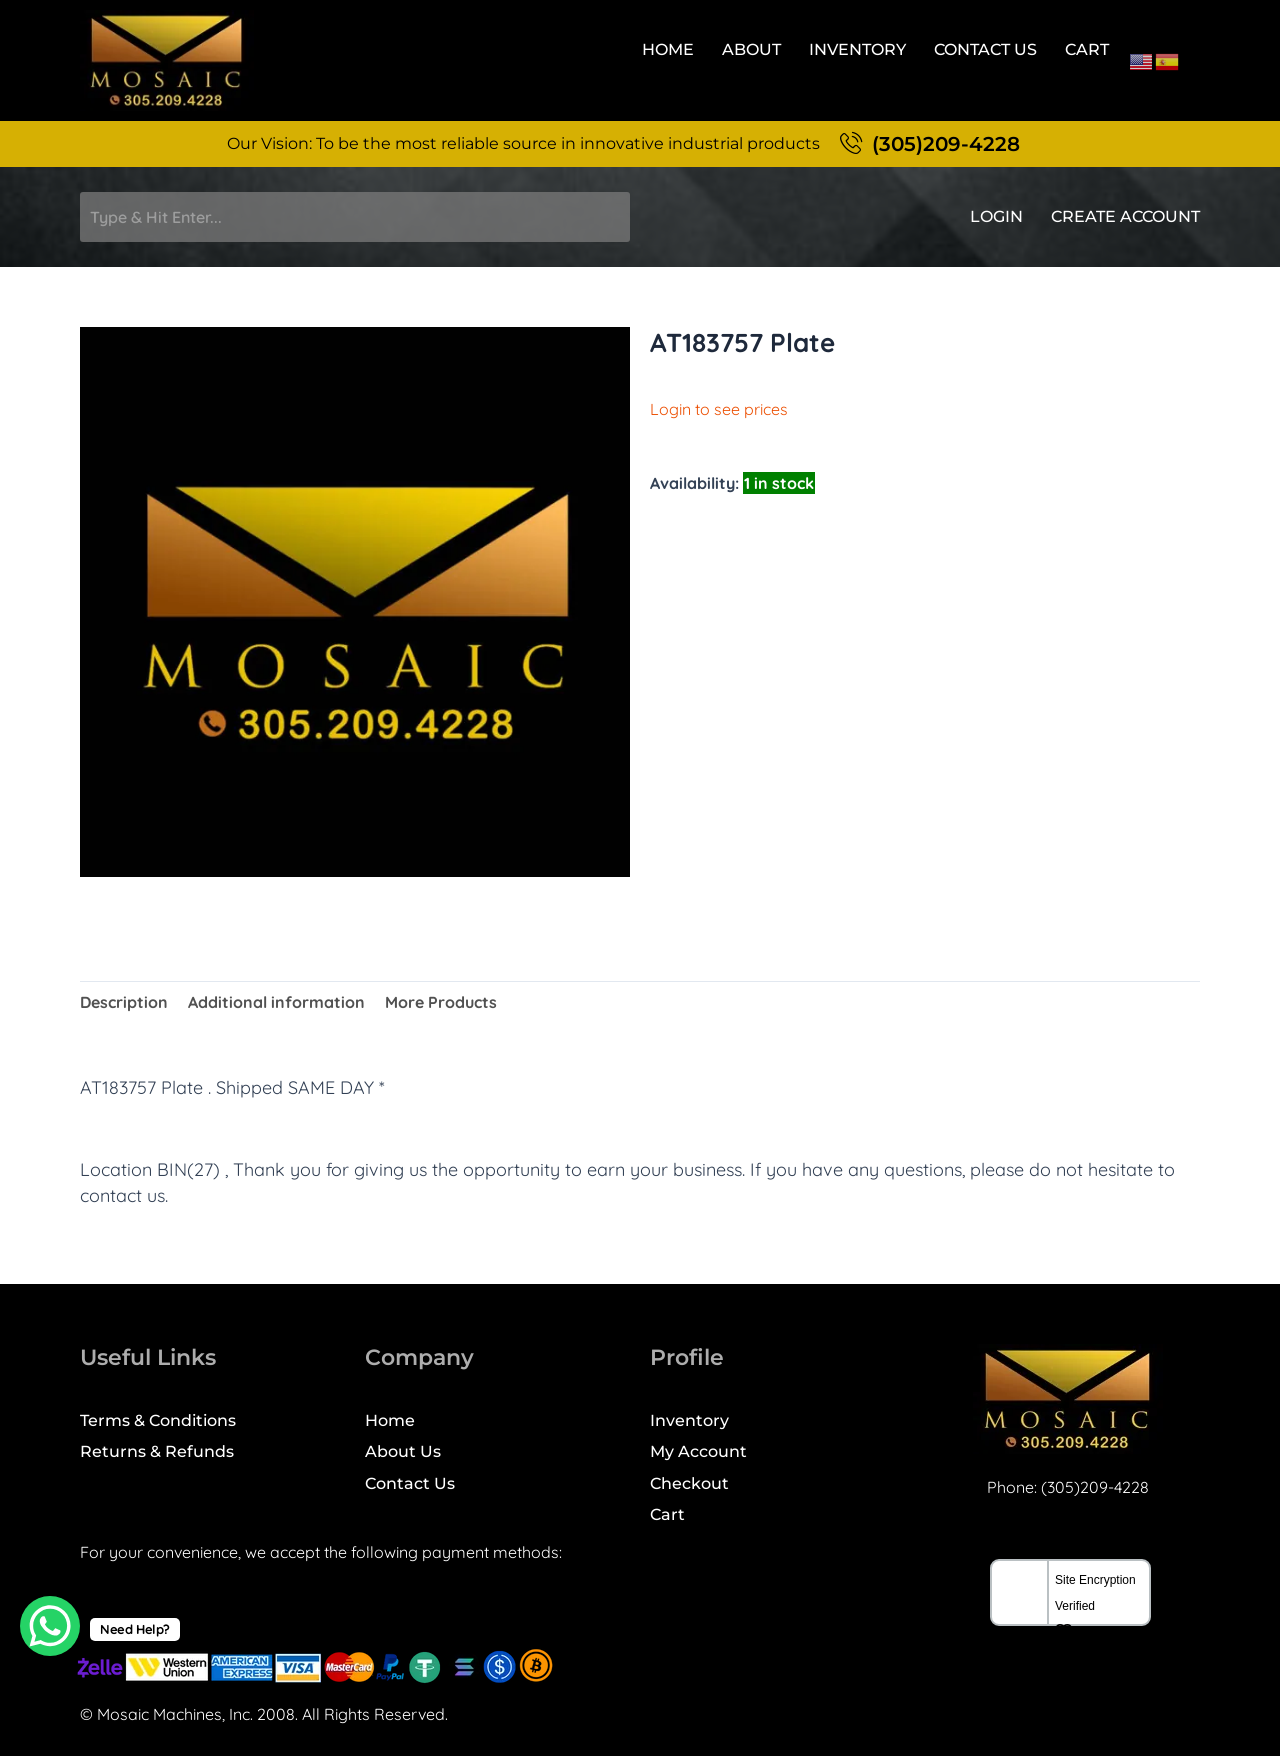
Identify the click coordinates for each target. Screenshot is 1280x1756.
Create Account (1125, 217)
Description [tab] (124, 1002)
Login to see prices (719, 409)
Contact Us (985, 50)
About (751, 50)
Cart (1087, 50)
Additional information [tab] (276, 1002)
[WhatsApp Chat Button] (50, 1626)
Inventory (857, 50)
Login (996, 217)
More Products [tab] (441, 1002)
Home (668, 50)
